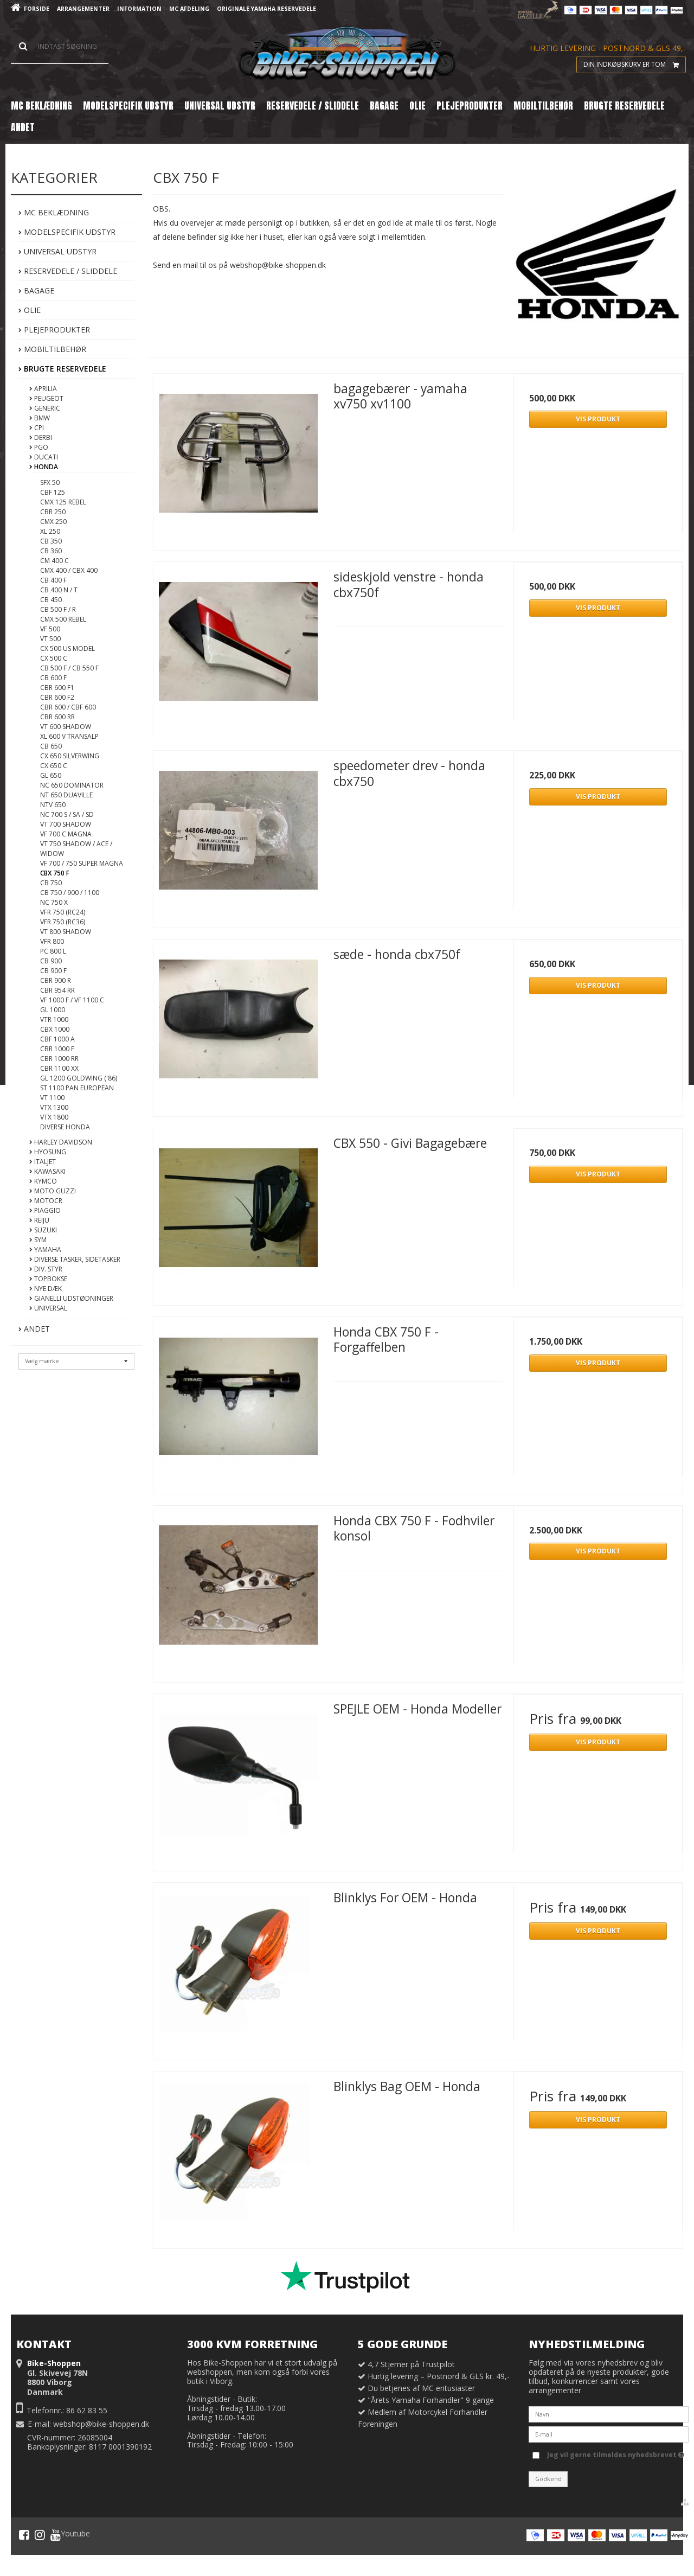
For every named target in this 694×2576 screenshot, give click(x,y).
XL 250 (50, 531)
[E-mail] (609, 2433)
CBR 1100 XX (59, 1068)
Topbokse (48, 1278)
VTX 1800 (54, 1117)
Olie (29, 310)
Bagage (36, 290)
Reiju (39, 1220)
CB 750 (51, 882)
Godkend (548, 2479)
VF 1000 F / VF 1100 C (72, 1000)
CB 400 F (53, 580)
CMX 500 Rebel (63, 619)
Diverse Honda (65, 1127)
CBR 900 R (55, 980)
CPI (36, 427)
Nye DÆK (45, 1288)
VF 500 (50, 629)
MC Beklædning (53, 212)
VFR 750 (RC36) (62, 921)
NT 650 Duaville (66, 795)
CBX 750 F (54, 873)
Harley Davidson (60, 1142)
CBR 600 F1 (57, 687)
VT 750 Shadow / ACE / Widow (76, 848)
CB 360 (51, 550)
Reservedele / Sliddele (67, 271)
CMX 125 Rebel (63, 502)
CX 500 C (53, 658)
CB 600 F (53, 677)
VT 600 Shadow (65, 726)
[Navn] (609, 2413)
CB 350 (51, 541)
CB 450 (51, 599)
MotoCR (45, 1200)
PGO (38, 447)
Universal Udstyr (57, 251)
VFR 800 (52, 941)
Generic (44, 408)
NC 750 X (54, 902)
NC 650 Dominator (72, 785)
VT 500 (50, 638)
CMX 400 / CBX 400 (69, 570)
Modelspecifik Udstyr (66, 232)
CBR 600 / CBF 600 (68, 707)
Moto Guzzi (52, 1191)
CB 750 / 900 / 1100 (69, 892)
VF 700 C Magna (66, 834)
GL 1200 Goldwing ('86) (78, 1078)
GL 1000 (52, 1009)
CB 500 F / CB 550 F (69, 668)
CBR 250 (53, 511)
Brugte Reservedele (62, 368)
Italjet (42, 1161)
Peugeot (46, 398)
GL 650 (50, 775)
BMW (39, 418)
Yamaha (45, 1249)
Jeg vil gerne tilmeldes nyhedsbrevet (615, 2452)
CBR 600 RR (57, 716)
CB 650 (51, 746)
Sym (38, 1239)
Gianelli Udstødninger (71, 1298)
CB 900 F (53, 970)
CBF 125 (52, 492)
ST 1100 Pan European (77, 1087)
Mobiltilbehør (52, 349)
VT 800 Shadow (65, 931)
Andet (34, 1329)
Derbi (40, 437)
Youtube (70, 2535)
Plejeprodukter (54, 329)
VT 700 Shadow (65, 824)
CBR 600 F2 (57, 697)
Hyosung (47, 1151)
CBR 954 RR (57, 990)
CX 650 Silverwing (69, 755)
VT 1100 (52, 1097)
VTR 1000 (54, 1019)
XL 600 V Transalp (69, 736)
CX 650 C (53, 765)
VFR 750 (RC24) (62, 912)
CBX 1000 (54, 1029)
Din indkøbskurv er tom (634, 64)
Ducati (43, 457)
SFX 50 (50, 482)
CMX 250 (53, 521)
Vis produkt (598, 419)
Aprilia (43, 388)
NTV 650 (53, 804)
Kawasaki (47, 1171)
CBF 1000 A (57, 1039)
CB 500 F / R (58, 609)
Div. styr (45, 1269)
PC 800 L (53, 951)
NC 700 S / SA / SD (67, 814)
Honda (43, 466)
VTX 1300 (54, 1107)
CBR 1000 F (57, 1048)
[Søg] (59, 46)
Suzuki (43, 1230)
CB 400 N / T (59, 590)
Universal (48, 1308)
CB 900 (51, 961)
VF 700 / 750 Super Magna (81, 863)
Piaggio (45, 1210)
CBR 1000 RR (59, 1058)
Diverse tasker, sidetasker (74, 1259)
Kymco (43, 1181)
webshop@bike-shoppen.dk (101, 2424)
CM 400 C (54, 560)
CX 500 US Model (67, 648)
